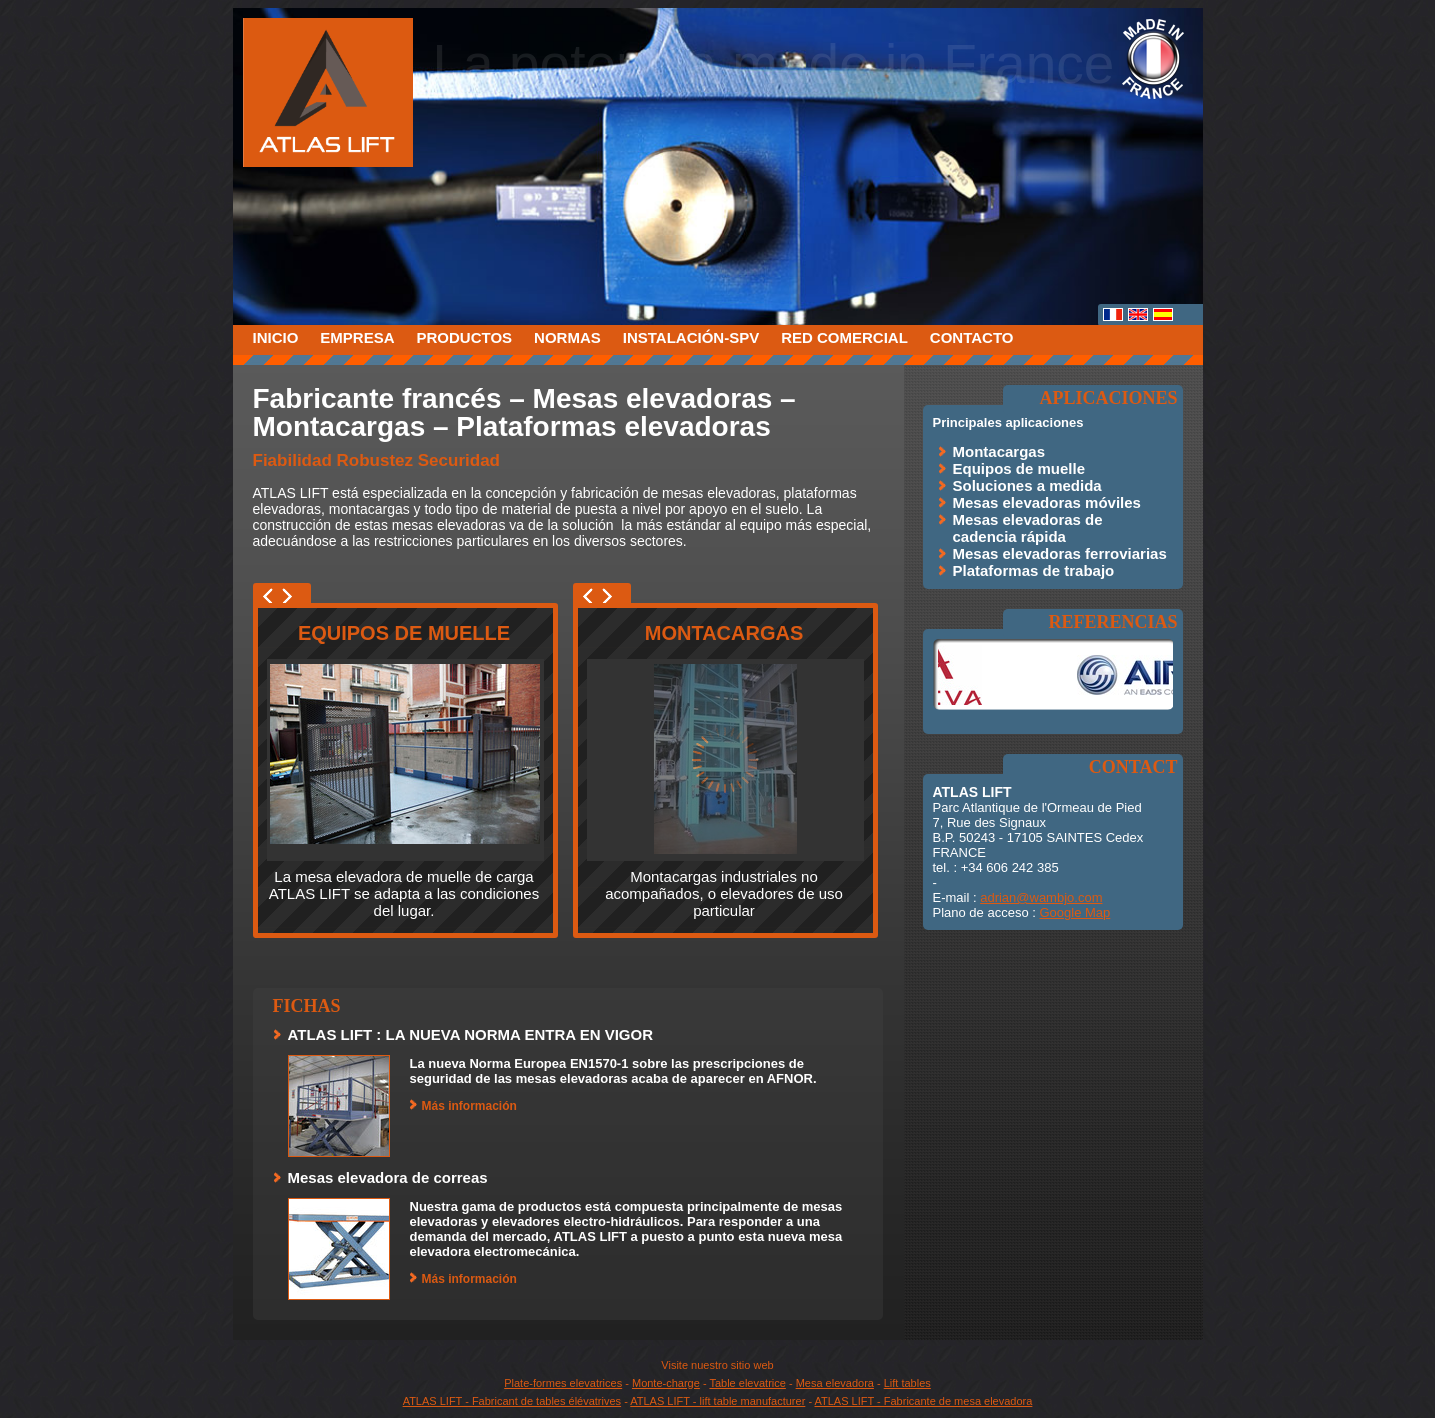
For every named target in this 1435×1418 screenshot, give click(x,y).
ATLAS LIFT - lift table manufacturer (717, 1401)
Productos (465, 337)
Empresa (357, 337)
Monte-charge (666, 1383)
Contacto (972, 337)
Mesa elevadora (835, 1383)
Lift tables (907, 1383)
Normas (567, 337)
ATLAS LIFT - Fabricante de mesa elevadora (924, 1401)
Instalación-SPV (691, 337)
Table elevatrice (747, 1383)
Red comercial (844, 337)
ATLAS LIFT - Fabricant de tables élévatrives (512, 1401)
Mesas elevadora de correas (388, 1177)
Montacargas (724, 633)
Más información (469, 1106)
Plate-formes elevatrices (563, 1383)
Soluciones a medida (1027, 485)
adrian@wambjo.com (1041, 897)
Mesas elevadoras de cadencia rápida (1028, 528)
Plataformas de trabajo (1034, 570)
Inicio (276, 337)
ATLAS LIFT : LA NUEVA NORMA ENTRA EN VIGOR (471, 1034)
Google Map (1074, 912)
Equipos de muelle (404, 633)
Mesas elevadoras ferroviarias (1060, 553)
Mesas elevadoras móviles (1047, 502)
